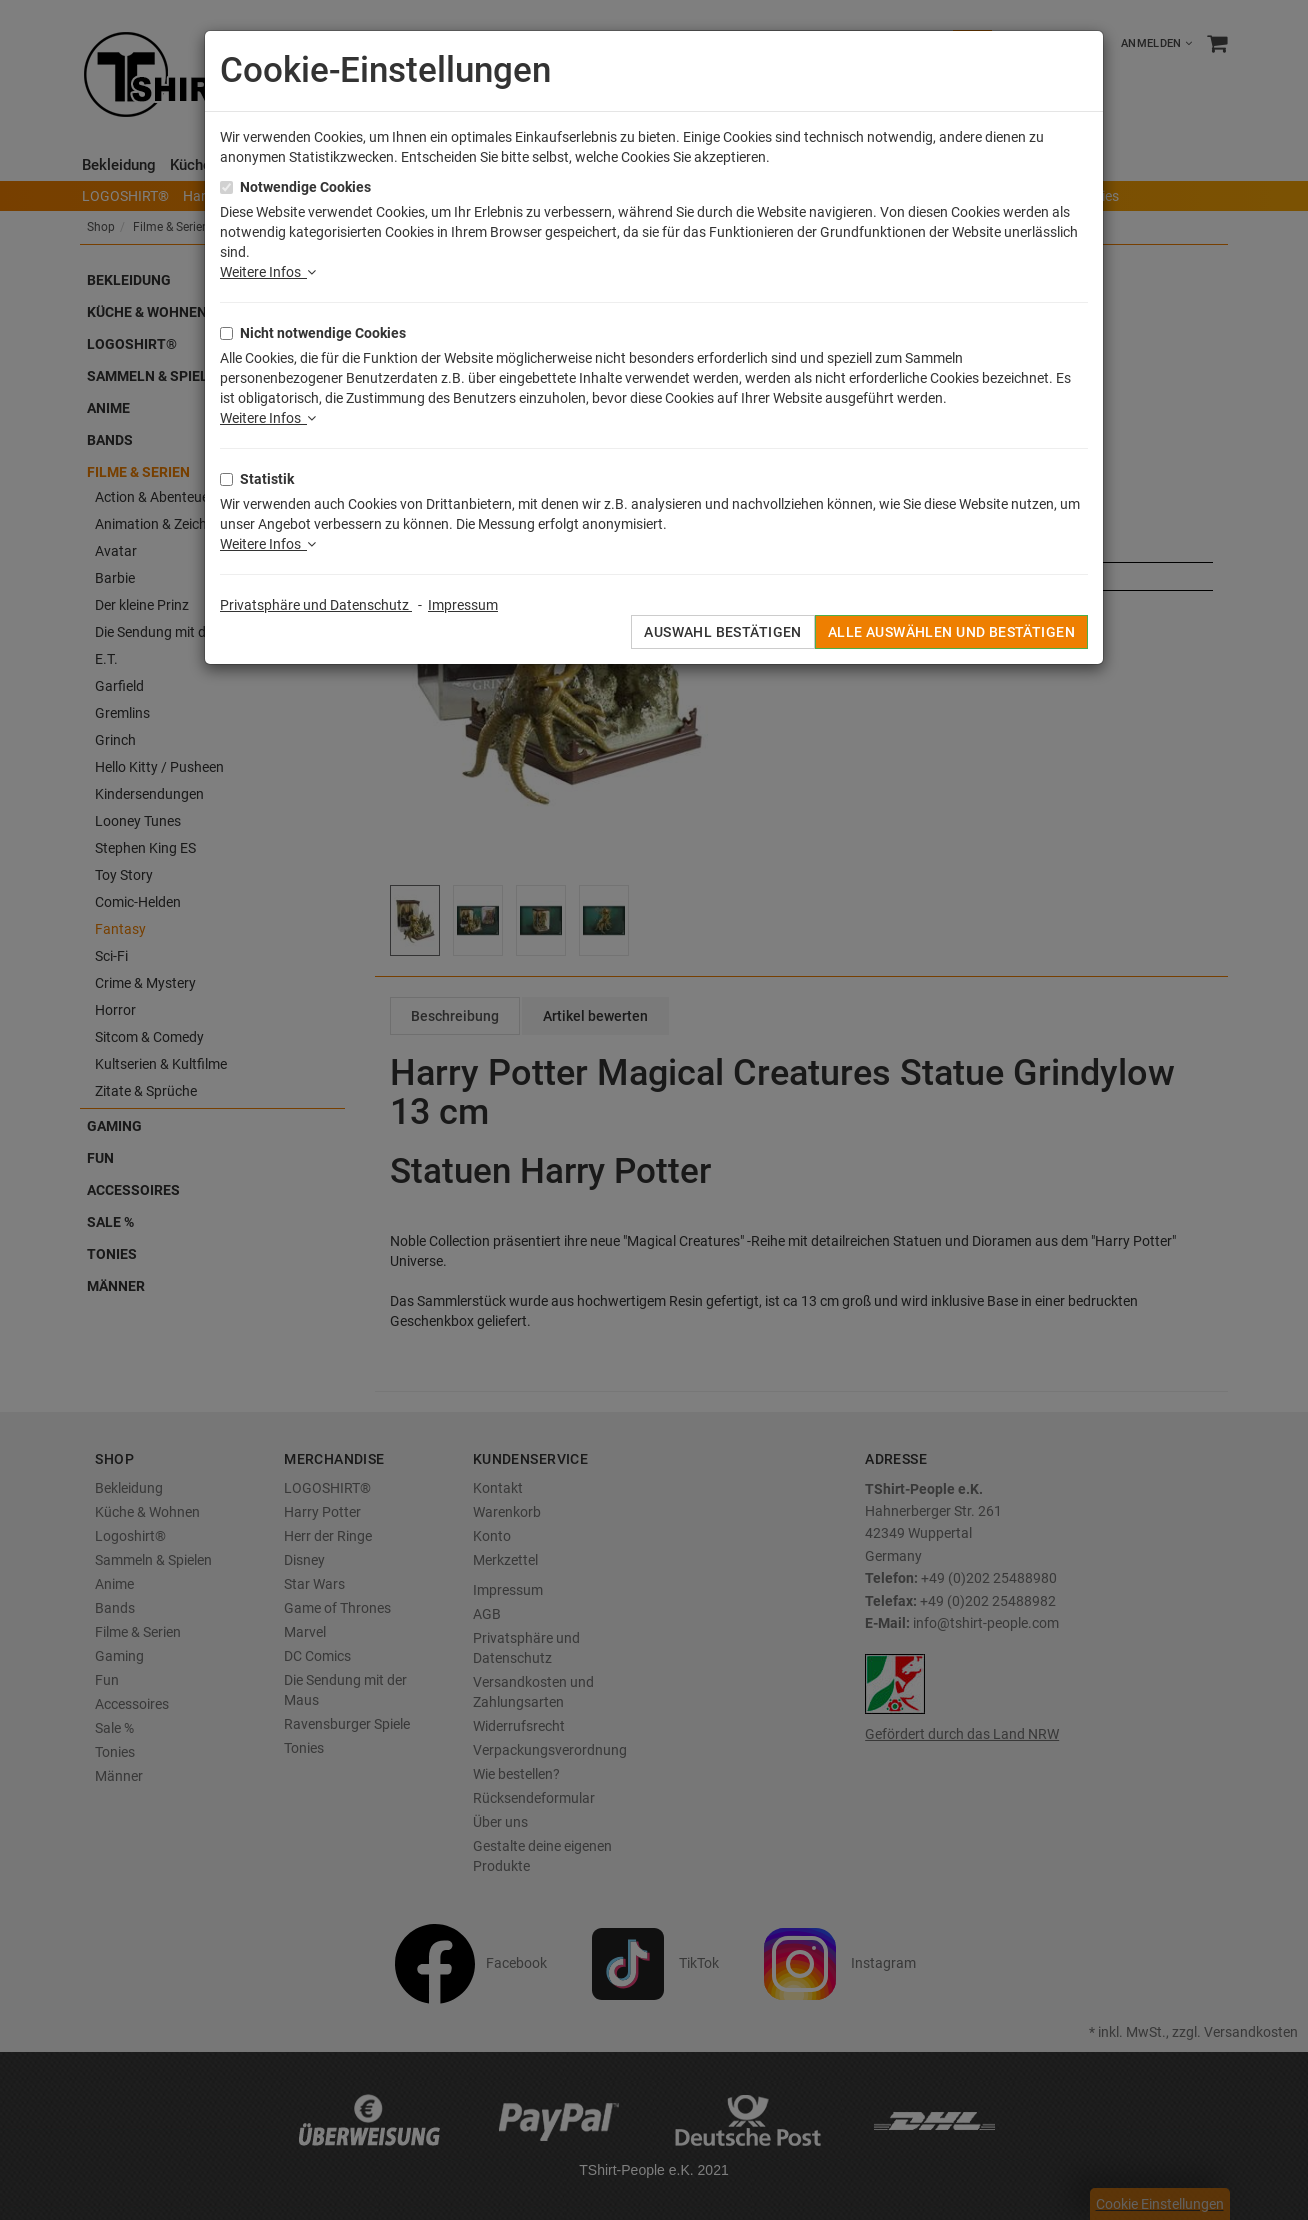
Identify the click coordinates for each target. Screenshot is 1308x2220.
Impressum (463, 605)
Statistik (267, 479)
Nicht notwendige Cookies (323, 333)
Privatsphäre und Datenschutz (316, 605)
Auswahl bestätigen (723, 632)
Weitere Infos (268, 272)
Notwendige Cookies (305, 187)
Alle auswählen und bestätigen (951, 632)
